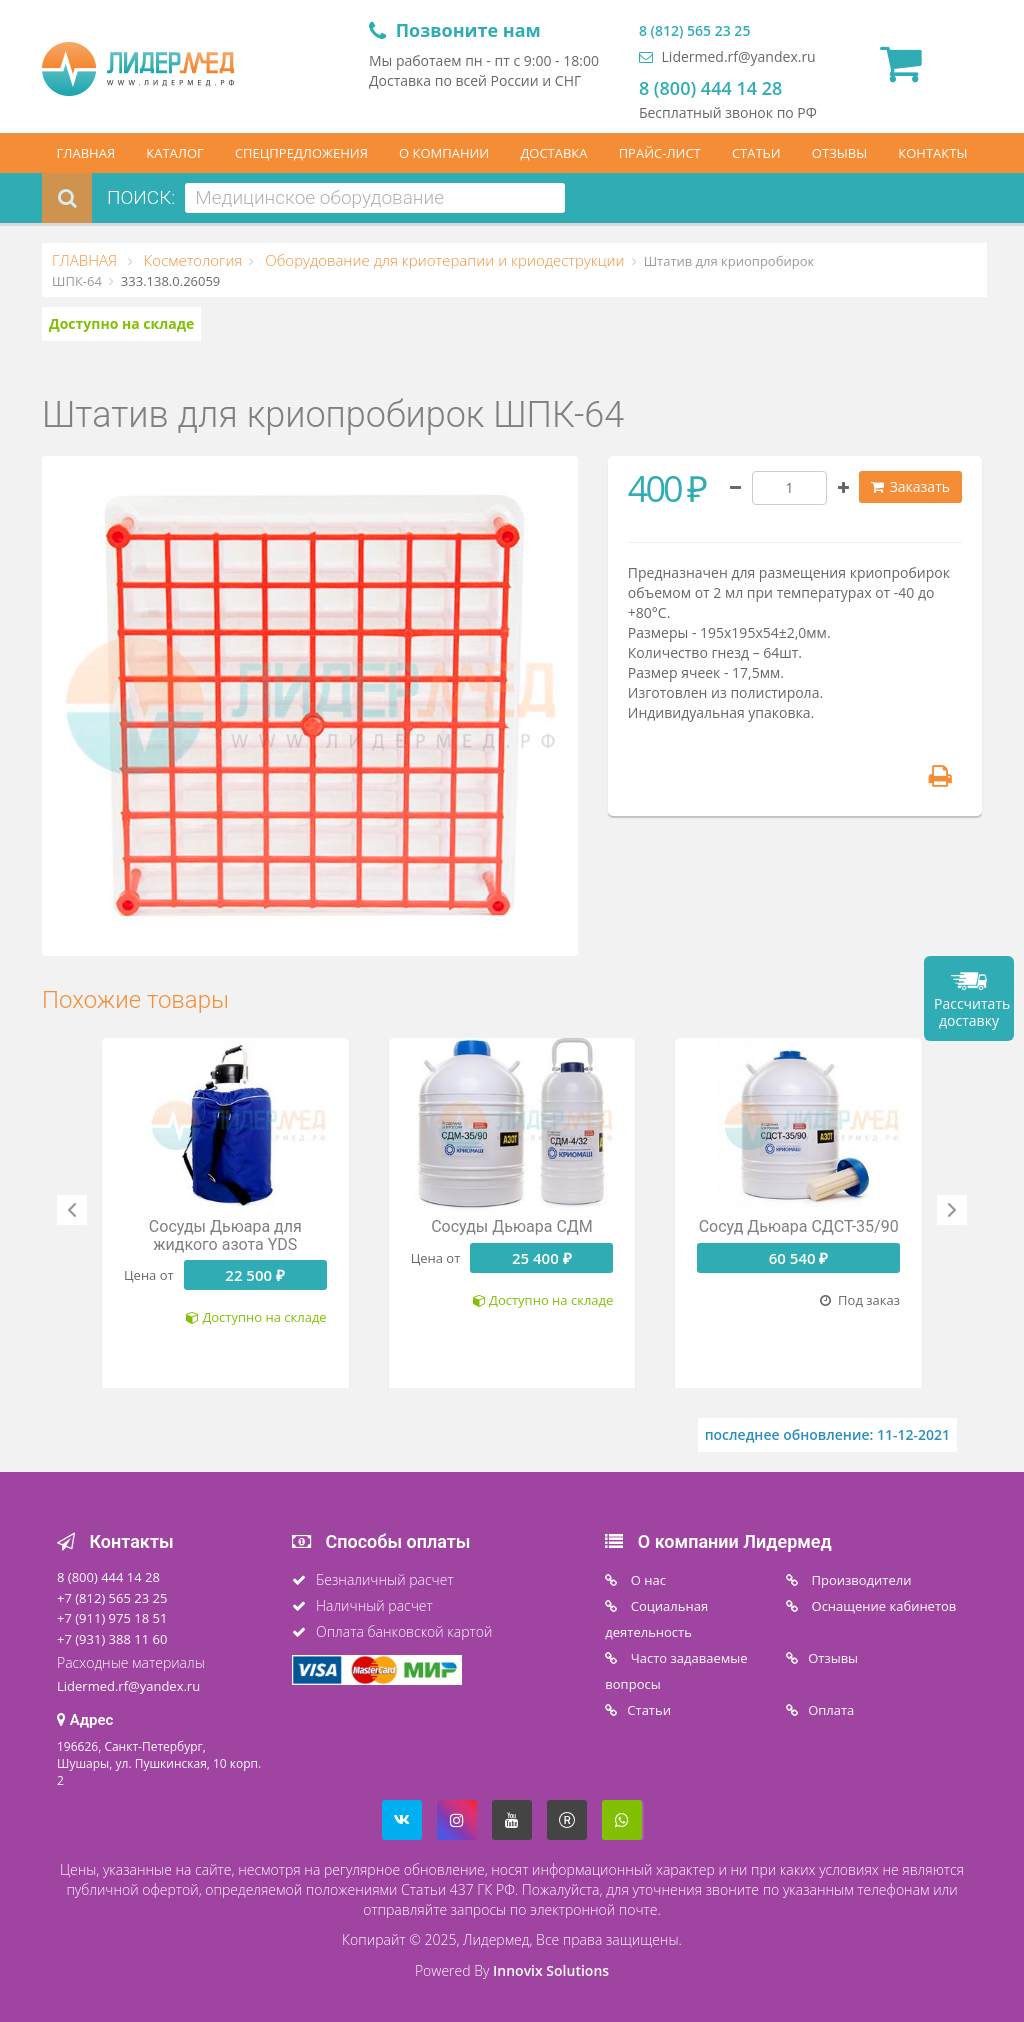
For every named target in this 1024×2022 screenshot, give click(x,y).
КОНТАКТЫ (932, 153)
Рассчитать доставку (972, 1012)
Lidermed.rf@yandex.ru (727, 56)
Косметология (191, 260)
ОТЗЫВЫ (839, 153)
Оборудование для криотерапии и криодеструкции (442, 260)
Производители (859, 1580)
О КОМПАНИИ (444, 153)
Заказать (910, 486)
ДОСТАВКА (553, 153)
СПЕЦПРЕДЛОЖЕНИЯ (301, 153)
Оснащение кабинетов (882, 1606)
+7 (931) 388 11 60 (112, 1639)
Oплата (831, 1710)
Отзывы (833, 1658)
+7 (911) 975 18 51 (112, 1618)
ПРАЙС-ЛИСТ (660, 153)
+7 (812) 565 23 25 (112, 1598)
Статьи (649, 1710)
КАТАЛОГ (175, 153)
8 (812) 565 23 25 (694, 30)
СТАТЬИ (756, 153)
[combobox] (375, 198)
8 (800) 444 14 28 (710, 88)
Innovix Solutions (551, 1970)
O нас (646, 1580)
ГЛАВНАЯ (86, 153)
